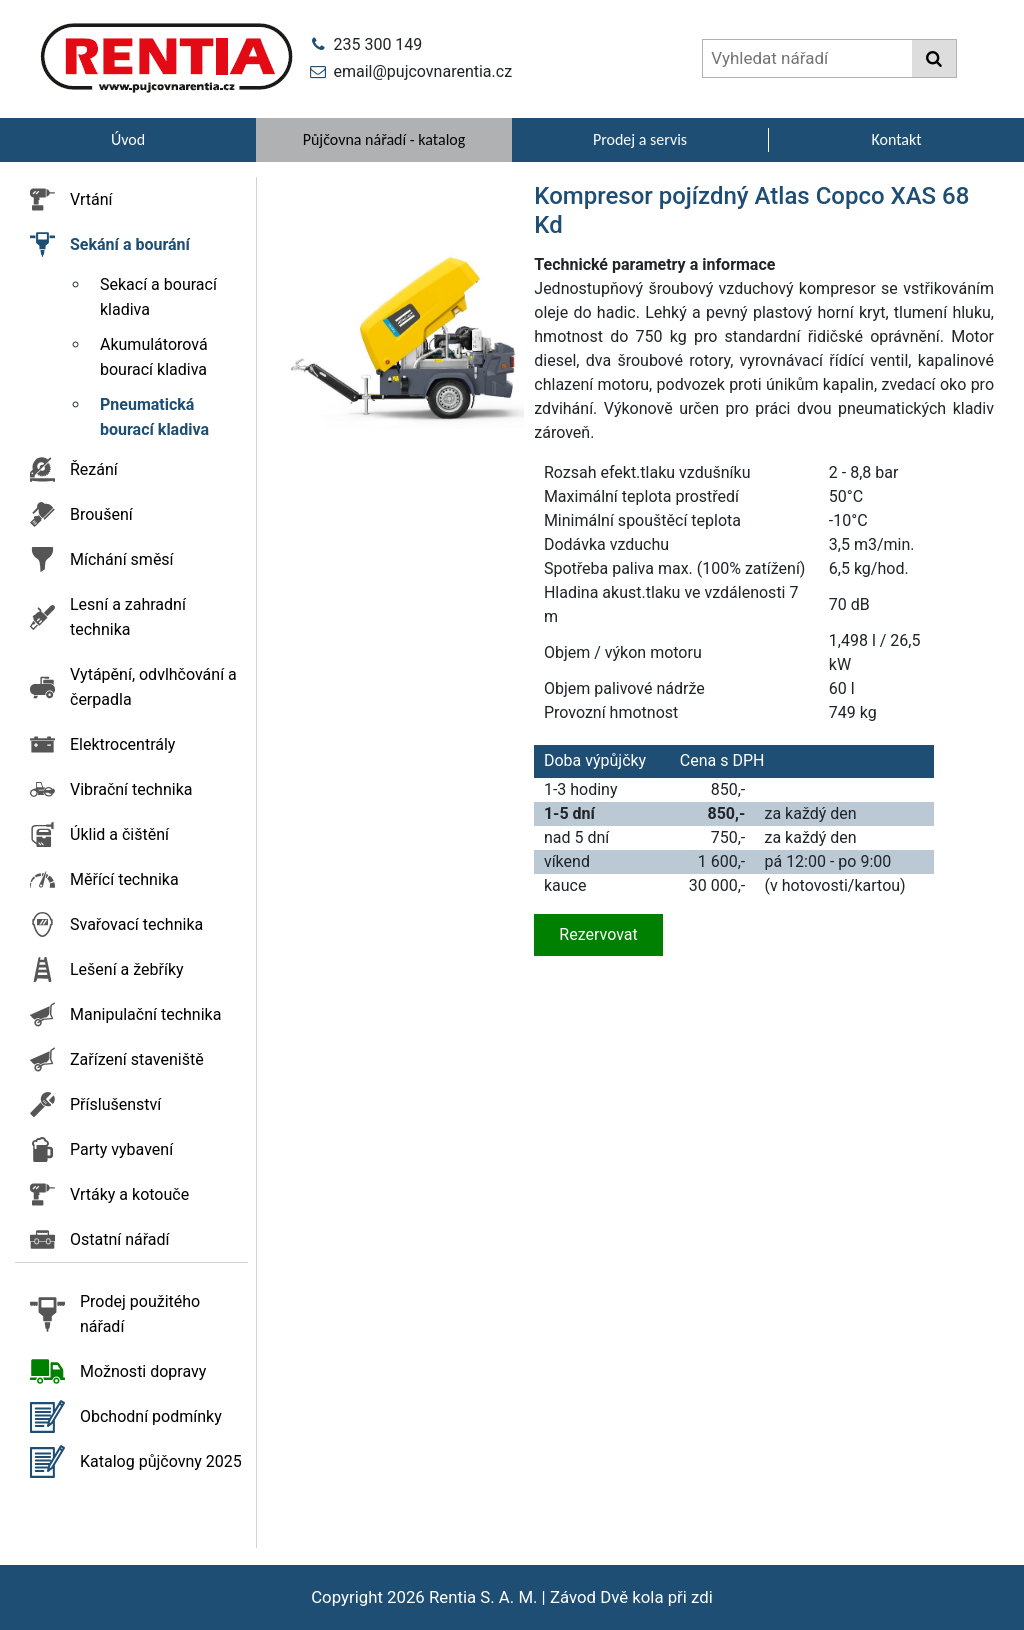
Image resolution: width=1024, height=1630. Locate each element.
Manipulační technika (145, 1014)
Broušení (101, 514)
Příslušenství (115, 1104)
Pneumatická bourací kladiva (154, 417)
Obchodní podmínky (151, 1416)
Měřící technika (124, 879)
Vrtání (91, 199)
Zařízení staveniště (137, 1059)
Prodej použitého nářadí (140, 1314)
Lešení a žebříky (127, 969)
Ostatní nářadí (120, 1239)
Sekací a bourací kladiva (158, 297)
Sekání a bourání (130, 244)
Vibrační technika (131, 789)
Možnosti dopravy (143, 1371)
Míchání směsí (122, 559)
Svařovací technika (136, 924)
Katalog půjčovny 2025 (161, 1461)
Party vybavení (121, 1149)
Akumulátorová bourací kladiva (154, 357)
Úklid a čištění (119, 834)
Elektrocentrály (122, 744)
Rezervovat (598, 934)
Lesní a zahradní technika (128, 617)
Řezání (94, 469)
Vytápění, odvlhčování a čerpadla (153, 687)
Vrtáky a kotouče (129, 1194)
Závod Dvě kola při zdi (631, 1597)
